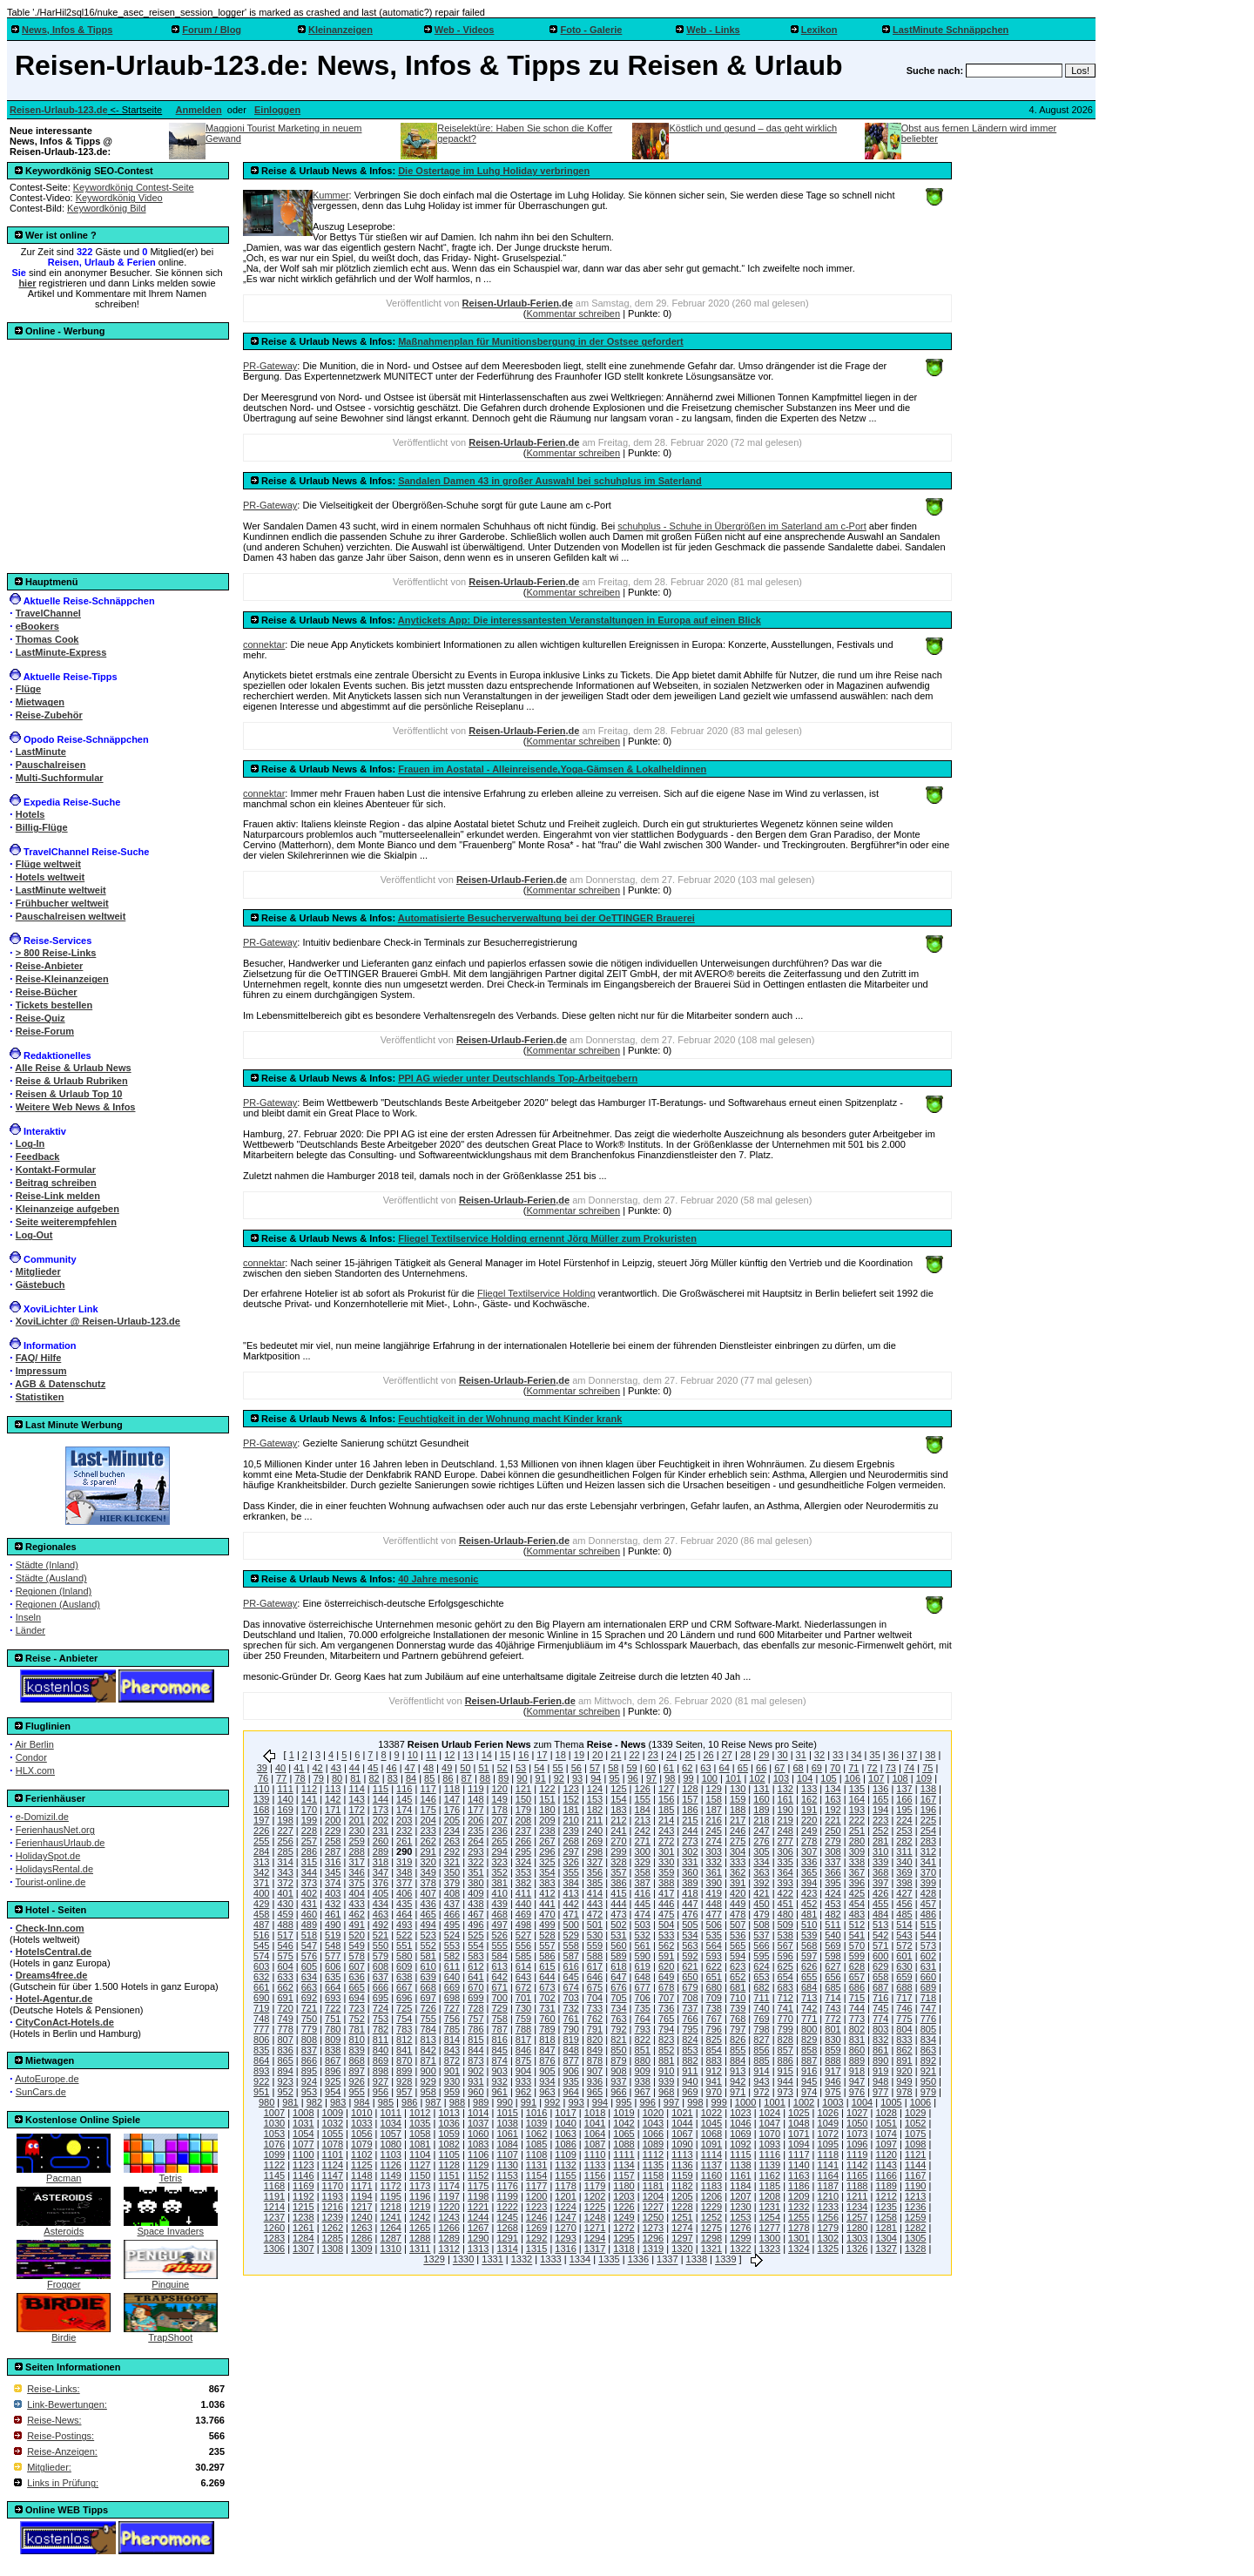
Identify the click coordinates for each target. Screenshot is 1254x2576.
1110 (594, 2154)
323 (499, 1862)
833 (904, 2039)
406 (404, 1893)
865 (285, 2060)
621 (690, 1966)
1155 (565, 2175)
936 (595, 2081)
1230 (740, 2207)
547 (309, 1945)
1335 (608, 2260)
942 (737, 2081)
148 (475, 1799)
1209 (798, 2196)
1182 (681, 2186)
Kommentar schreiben (573, 313)
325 (547, 1862)
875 (523, 2060)
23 (653, 1755)
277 (785, 1841)
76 (263, 1778)
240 (595, 1830)
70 (835, 1768)
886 (785, 2060)
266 (523, 1841)
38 (930, 1755)
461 (332, 1914)
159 (737, 1799)
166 (904, 1799)
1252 (711, 2217)
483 (857, 1914)
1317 (594, 2248)
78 (299, 1778)
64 (724, 1768)
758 (499, 2018)
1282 (915, 2227)
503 (643, 1924)
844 (475, 2050)
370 (928, 1872)
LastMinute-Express (61, 652)
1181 (653, 2186)
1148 (361, 2175)
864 (261, 2060)
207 (499, 1820)
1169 (303, 2186)
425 (857, 1893)
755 (427, 2018)
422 (785, 1893)
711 (761, 1998)
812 (404, 2039)
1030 (274, 2123)
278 (809, 1841)
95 (614, 1778)
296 (547, 1851)
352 (499, 1872)
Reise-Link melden (58, 1195)
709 (714, 1998)
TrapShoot (171, 2333)
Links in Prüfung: (62, 2483)
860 (857, 2050)
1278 (798, 2227)
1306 (274, 2248)
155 (643, 1799)
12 (449, 1755)
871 (427, 2060)
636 (356, 1977)
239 (571, 1830)
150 (523, 1799)
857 (785, 2050)
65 (743, 1768)
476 (690, 1914)
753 (380, 2018)
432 (332, 1903)
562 (666, 1945)
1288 (419, 2238)
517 (285, 1935)
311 (904, 1851)
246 (737, 1830)
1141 (828, 2165)
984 (361, 2102)
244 (690, 1830)
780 (332, 2029)
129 (714, 1789)
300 (643, 1851)
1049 (828, 2123)
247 (761, 1830)
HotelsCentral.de (53, 1951)
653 (761, 1977)
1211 (856, 2196)
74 (909, 1768)
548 (332, 1945)
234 (452, 1830)
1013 (448, 2112)
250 (832, 1830)
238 (547, 1830)
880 (643, 2060)
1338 (696, 2260)
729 (499, 2008)
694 (356, 1998)
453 (832, 1903)
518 (309, 1935)
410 (499, 1893)
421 (761, 1893)
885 (761, 2060)
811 (380, 2039)
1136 (681, 2165)
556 (523, 1945)
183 (618, 1809)
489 (309, 1924)
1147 (332, 2175)
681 (737, 1987)
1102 (361, 2154)
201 (356, 1820)
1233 (828, 2207)
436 (427, 1903)
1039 (536, 2123)
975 (832, 2092)
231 (380, 1830)
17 (541, 1755)
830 (832, 2039)
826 (737, 2039)
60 (650, 1768)
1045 (711, 2123)
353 (523, 1872)
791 (595, 2029)
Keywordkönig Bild (106, 208)
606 (332, 1966)
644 (547, 1977)
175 (427, 1809)
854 (714, 2050)
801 (832, 2029)
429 (261, 1903)
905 (547, 2071)
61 (669, 1768)
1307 (303, 2248)
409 (475, 1893)
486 (928, 1914)
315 (309, 1862)
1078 (332, 2144)
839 (356, 2050)
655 (809, 1977)
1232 (798, 2207)
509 (785, 1924)
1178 (565, 2186)
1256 (828, 2217)
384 (571, 1883)
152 (571, 1799)
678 (666, 1987)
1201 (565, 2196)
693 (332, 1998)
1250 (653, 2217)
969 (690, 2092)
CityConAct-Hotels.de (65, 2022)
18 (561, 1755)
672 (523, 1987)
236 (499, 1830)
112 (309, 1789)
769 (761, 2018)
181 (571, 1809)
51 (484, 1768)
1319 (653, 2248)
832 (880, 2039)
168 (261, 1809)
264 (475, 1841)
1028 (885, 2112)
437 (452, 1903)
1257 (856, 2217)
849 (595, 2050)
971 (737, 2092)
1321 (711, 2248)
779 (309, 2029)
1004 (862, 2102)
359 (666, 1872)
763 (618, 2018)
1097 (885, 2144)
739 (737, 2008)
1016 (536, 2112)
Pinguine (171, 2279)
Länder (30, 1630)
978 (904, 2092)
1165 (856, 2175)
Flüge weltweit (48, 864)
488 (285, 1924)
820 (595, 2039)
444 (618, 1903)
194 (880, 1809)
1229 (711, 2207)
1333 (550, 2260)
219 (785, 1820)
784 (427, 2029)
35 (875, 1755)
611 (452, 1966)
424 (832, 1893)
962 (523, 2092)
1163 (798, 2175)
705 (618, 1998)
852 (666, 2050)
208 (523, 1820)
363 (761, 1872)
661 (261, 1987)
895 (309, 2071)
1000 (745, 2102)
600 (880, 1956)
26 (708, 1755)
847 (547, 2050)
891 (904, 2060)
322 (475, 1862)
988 (457, 2102)
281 (880, 1841)
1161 (740, 2175)
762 (595, 2018)
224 (904, 1820)
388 (666, 1883)
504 (666, 1924)
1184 (740, 2186)
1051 (885, 2123)
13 (467, 1755)
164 (857, 1799)
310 (880, 1851)
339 (880, 1862)
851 (643, 2050)
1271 (594, 2227)
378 (427, 1883)
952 (285, 2092)
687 (880, 1987)
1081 (419, 2144)
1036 (448, 2123)
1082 (448, 2144)
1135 (653, 2165)
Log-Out (34, 1235)
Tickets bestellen (54, 1005)
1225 (594, 2207)
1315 (536, 2248)
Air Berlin (34, 1744)
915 (785, 2071)
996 (647, 2102)
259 (356, 1841)
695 (380, 1998)
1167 (915, 2175)
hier (27, 283)
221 (832, 1820)
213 (643, 1820)
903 (499, 2071)
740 (761, 2008)
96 (633, 1778)
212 (618, 1820)
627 (832, 1966)
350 (452, 1872)
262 (427, 1841)
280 (857, 1841)
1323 (769, 2248)
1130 (506, 2165)
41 (298, 1768)
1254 (769, 2217)
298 (595, 1851)
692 (309, 1998)
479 (761, 1914)
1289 (448, 2238)
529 (571, 1935)
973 (785, 2092)
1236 (915, 2207)
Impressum (41, 1371)
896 (332, 2071)
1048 (798, 2123)
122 (547, 1789)
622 (714, 1966)
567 (785, 1945)
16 (523, 1755)
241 (618, 1830)
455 (880, 1903)
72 (871, 1768)
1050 (856, 2123)
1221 (478, 2207)
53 (521, 1768)
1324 (798, 2248)
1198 (478, 2196)
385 (595, 1883)
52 (502, 1768)
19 (579, 1755)
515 (928, 1924)
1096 (856, 2144)
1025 (798, 2112)
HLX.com (35, 1770)
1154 (536, 2175)
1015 (506, 2112)
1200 (536, 2196)
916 (809, 2071)
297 (571, 1851)
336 (809, 1862)
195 (904, 1809)
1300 (769, 2238)
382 (523, 1883)
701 (523, 1998)
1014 (478, 2112)
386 (618, 1883)
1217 (361, 2207)
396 (857, 1883)
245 (714, 1830)
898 (380, 2071)
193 (857, 1809)
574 (261, 1956)
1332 (521, 2260)
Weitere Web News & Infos (76, 1107)
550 (380, 1945)
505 (690, 1924)
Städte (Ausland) (51, 1578)
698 (452, 1998)
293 (475, 1851)
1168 (274, 2186)
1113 (681, 2154)
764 (643, 2018)
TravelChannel (48, 613)
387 (643, 1883)
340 (904, 1862)
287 (332, 1851)
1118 (828, 2154)
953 (309, 2092)
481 (809, 1914)
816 (499, 2039)
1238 (303, 2217)
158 (714, 1799)
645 (571, 1977)
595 (761, 1956)
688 (904, 1987)
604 (285, 1966)
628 (857, 1966)
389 (690, 1883)
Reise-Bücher (47, 992)
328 (618, 1862)
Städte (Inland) (47, 1565)
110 (261, 1789)
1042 (623, 2123)
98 (669, 1778)
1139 (769, 2165)
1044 (681, 2123)
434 (380, 1903)
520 (356, 1935)
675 (595, 1987)
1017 (565, 2112)
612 (475, 1966)
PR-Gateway (270, 366)
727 (452, 2008)
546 (285, 1945)
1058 (419, 2133)
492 (380, 1924)
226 (261, 1830)
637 (380, 1977)
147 (452, 1799)
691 (285, 1998)
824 (690, 2039)
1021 (681, 2112)
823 (666, 2039)
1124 (332, 2165)
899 (404, 2071)
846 (523, 2050)
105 (828, 1778)
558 (571, 1945)
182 (595, 1809)
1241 (391, 2217)
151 (547, 1799)
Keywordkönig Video (119, 197)
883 (714, 2060)
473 (618, 1914)
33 (838, 1755)
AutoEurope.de (46, 2079)
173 (380, 1809)
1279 (828, 2227)
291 (427, 1851)
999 (718, 2102)
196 (928, 1809)
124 (595, 1789)
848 (571, 2050)
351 (475, 1872)
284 (261, 1851)
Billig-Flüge (42, 827)
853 (690, 2050)
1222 (506, 2207)
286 (309, 1851)
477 (714, 1914)
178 (499, 1809)
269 (595, 1841)
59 (631, 1768)
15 (505, 1755)
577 (332, 1956)
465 (427, 1914)
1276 (740, 2227)
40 (280, 1768)
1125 (361, 2165)
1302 (828, 2238)
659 (904, 1977)
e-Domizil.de (42, 1816)
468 (499, 1914)
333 (737, 1862)
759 (523, 2018)
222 (857, 1820)
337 (832, 1862)
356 (595, 1872)
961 (499, 2092)
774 (880, 2018)
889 (857, 2060)
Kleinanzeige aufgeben (67, 1209)
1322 (740, 2248)
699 (475, 1998)
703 (571, 1998)
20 (597, 1755)
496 (475, 1924)
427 (904, 1893)
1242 (419, 2217)
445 (643, 1903)
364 (785, 1872)
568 (809, 1945)
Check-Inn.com (50, 1928)
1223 (536, 2207)
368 (880, 1872)
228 (309, 1830)
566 (761, 1945)
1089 (653, 2144)
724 (380, 2008)
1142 (856, 2165)
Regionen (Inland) (53, 1591)
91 (541, 1778)
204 (427, 1820)
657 (857, 1977)
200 (332, 1820)
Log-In (30, 1143)
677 (643, 1987)
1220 (448, 2207)
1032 (332, 2123)
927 (380, 2081)
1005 (890, 2102)
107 (876, 1778)
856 (761, 2050)
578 (356, 1956)
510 (809, 1924)
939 (666, 2081)
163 (832, 1799)
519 (332, 1935)
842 (427, 2050)
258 (332, 1841)
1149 (391, 2175)
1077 (303, 2144)
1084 (506, 2144)
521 (380, 1935)
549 (356, 1945)
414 (595, 1893)
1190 (915, 2186)
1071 (798, 2133)
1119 (856, 2154)
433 (356, 1903)
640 (452, 1977)
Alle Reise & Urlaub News (73, 1067)
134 (832, 1789)
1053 (274, 2133)
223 (880, 1820)
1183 (711, 2186)
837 (309, 2050)
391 (737, 1883)
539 (809, 1935)
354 (547, 1872)
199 (309, 1820)
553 (452, 1945)
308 (832, 1851)
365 (809, 1872)
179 (523, 1809)
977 (880, 2092)
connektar (264, 644)
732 (571, 2008)
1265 (419, 2227)
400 (261, 1893)
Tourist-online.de (51, 1882)
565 (737, 1945)
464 (404, 1914)
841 (404, 2050)
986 (409, 2102)
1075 (915, 2133)
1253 (740, 2217)
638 (404, 1977)
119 (475, 1789)
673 (547, 1987)
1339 (725, 2260)
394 (809, 1883)
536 (737, 1935)
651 (714, 1977)
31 (801, 1755)
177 (475, 1809)
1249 (623, 2217)
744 (857, 2008)
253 (904, 1830)
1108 (536, 2154)
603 (261, 1966)
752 (356, 2018)
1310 (391, 2248)
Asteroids (64, 2226)
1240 (361, 2217)
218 (761, 1820)
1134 (623, 2165)
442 (571, 1903)
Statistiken (40, 1397)
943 (761, 2081)
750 (309, 2018)
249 (809, 1830)
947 (857, 2081)
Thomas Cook (47, 639)
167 (928, 1799)
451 (785, 1903)
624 (761, 1966)
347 (380, 1872)
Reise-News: (54, 2420)
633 (285, 1977)
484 (880, 1914)
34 (856, 1755)
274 (714, 1841)
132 (785, 1789)
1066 (653, 2133)
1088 (623, 2144)
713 (809, 1998)
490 (332, 1924)
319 (404, 1862)
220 (809, 1820)
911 (690, 2071)
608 (380, 1966)
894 (285, 2071)
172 (356, 1809)
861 (880, 2050)
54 (539, 1768)
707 (666, 1998)
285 (285, 1851)
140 (285, 1799)
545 (261, 1945)
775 (904, 2018)
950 (928, 2081)
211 (595, 1820)
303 (714, 1851)
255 (261, 1841)
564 (714, 1945)
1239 (332, 2217)
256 (285, 1841)
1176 (506, 2186)
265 (499, 1841)
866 (309, 2060)
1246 (536, 2217)
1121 (915, 2154)
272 (666, 1841)
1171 (361, 2186)
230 (356, 1830)
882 (690, 2060)
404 (356, 1893)
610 (427, 1966)
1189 (885, 2186)
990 (504, 2102)
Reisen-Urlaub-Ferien (510, 303)
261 (404, 1841)
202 (380, 1820)
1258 (885, 2217)
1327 (885, 2248)
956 (380, 2092)
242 (643, 1830)
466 (452, 1914)
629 (880, 1966)
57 (595, 1768)
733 (595, 2008)
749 (285, 2018)
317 (356, 1862)
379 (452, 1883)
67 (779, 1768)
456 (904, 1903)
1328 (915, 2248)
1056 (361, 2133)
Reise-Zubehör (49, 715)
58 (613, 1768)
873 (475, 2060)
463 (380, 1914)
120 (499, 1789)
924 (309, 2081)
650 (690, 1977)
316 (332, 1862)
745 (880, 2008)
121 (523, 1789)
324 (523, 1862)
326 (571, 1862)
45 (372, 1768)
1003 (832, 2102)
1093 (769, 2144)
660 (928, 1977)
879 (618, 2060)
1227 (653, 2207)
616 (571, 1966)
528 (547, 1935)
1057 (391, 2133)
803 (880, 2029)
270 (618, 1841)
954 (332, 2092)
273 (690, 1841)
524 (452, 1935)
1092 (740, 2144)
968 (666, 2092)
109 (924, 1778)
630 (904, 1966)
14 (487, 1755)
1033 (361, 2123)
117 (427, 1789)
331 (690, 1862)
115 (380, 1789)
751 (332, 2018)
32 (819, 1755)
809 (332, 2039)
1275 (711, 2227)
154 (618, 1799)
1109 (565, 2154)
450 (761, 1903)
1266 (448, 2227)
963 (547, 2092)
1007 (274, 2112)
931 (475, 2081)
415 (618, 1893)
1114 (711, 2154)
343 (285, 1872)
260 (380, 1841)
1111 (623, 2154)
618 (618, 1966)
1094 (798, 2144)
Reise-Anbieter (50, 966)
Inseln (28, 1617)
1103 (391, 2154)
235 (475, 1830)
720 (285, 2008)
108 (899, 1778)
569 (832, 1945)
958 (427, 2092)
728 (475, 2008)
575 (285, 1956)
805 (928, 2029)
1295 (623, 2238)
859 (832, 2050)
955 (356, 2092)
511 (832, 1924)
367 (857, 1872)
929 (427, 2081)
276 (761, 1841)
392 (761, 1883)
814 (452, 2039)
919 (880, 2071)
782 (380, 2029)
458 (261, 1914)
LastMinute (41, 751)
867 (332, 2060)
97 (651, 1778)
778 (285, 2029)
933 (523, 2081)
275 (737, 1841)
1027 (856, 2112)
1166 (885, 2175)
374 (332, 1883)
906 (571, 2071)
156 (666, 1799)
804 (904, 2029)
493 (404, 1924)
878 (595, 2060)
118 (452, 1789)
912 (714, 2071)
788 (523, 2029)
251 (857, 1830)
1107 (506, 2154)
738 (714, 2008)
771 (809, 2018)
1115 (740, 2154)
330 (666, 1862)
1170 (332, 2186)
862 (904, 2050)
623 (737, 1966)
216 (714, 1820)
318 (380, 1862)
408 (452, 1893)
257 (309, 1841)
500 (571, 1924)
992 (552, 2102)
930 (452, 2081)
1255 (798, 2217)
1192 (303, 2196)
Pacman (64, 2173)
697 (427, 1998)
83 (393, 1778)
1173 (419, 2186)
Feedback (38, 1156)
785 (452, 2029)
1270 (565, 2227)
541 (857, 1935)
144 (380, 1799)
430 (285, 1903)
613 (499, 1966)
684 (809, 1987)
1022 (711, 2112)
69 (817, 1768)
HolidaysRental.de (54, 1869)
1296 (653, 2238)
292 (452, 1851)
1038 (506, 2123)
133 (809, 1789)
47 (410, 1768)
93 (577, 1778)
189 (761, 1809)
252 (880, 1830)
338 (857, 1862)
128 (690, 1789)
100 (710, 1778)
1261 (303, 2227)
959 (452, 2092)
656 (832, 1977)
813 (427, 2039)
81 (355, 1778)
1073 (856, 2133)
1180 (623, 2186)
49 (447, 1768)
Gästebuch (40, 1284)
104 (804, 1778)
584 (499, 1956)
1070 (769, 2133)
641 (475, 1977)
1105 (448, 2154)
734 (618, 2008)
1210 (828, 2196)
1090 (681, 2144)
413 (571, 1893)
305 (761, 1851)
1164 (828, 2175)
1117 (798, 2154)
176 (452, 1809)
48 (428, 1768)
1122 (274, 2165)
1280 (856, 2227)
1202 (594, 2196)
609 (404, 1966)
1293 (565, 2238)
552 (427, 1945)
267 (547, 1841)
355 (571, 1872)
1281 (885, 2227)
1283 (274, 2238)
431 (309, 1903)
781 (356, 2029)
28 (745, 1755)
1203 (623, 2196)
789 (547, 2029)
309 (857, 1851)
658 (880, 1977)
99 (688, 1778)
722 (332, 2008)
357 (618, 1872)
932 (499, 2081)
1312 (448, 2248)
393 (785, 1883)
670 (475, 1987)
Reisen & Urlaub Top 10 (69, 1094)
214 (666, 1820)
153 (595, 1799)
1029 (915, 2112)
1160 (711, 2175)
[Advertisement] (118, 451)
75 (927, 1768)
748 (261, 2018)
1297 (681, 2238)
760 (547, 2018)
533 (666, 1935)
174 (404, 1809)
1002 (803, 2102)
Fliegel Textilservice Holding (536, 1293)
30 (782, 1755)
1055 (332, 2133)
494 (427, 1924)
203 (404, 1820)
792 (618, 2029)
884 (737, 2060)
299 (618, 1851)
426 (880, 1893)
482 (832, 1914)
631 (928, 1966)
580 (404, 1956)
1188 (856, 2186)
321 (452, 1862)
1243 (448, 2217)
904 (523, 2071)
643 (523, 1977)
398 (904, 1883)
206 (475, 1820)
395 (832, 1883)
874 (499, 2060)
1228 (681, 2207)
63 (705, 1768)
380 (475, 1883)
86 (447, 1778)
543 (904, 1935)
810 (356, 2039)
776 (928, 2018)
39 (262, 1768)
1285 (332, 2238)
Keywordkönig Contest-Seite (133, 187)
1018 (594, 2112)
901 (452, 2071)
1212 (885, 2196)
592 (690, 1956)
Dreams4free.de (52, 1975)
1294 (594, 2238)
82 (373, 1778)
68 (797, 1768)
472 (595, 1914)
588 (595, 1956)
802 (857, 2029)
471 (571, 1914)
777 (261, 2029)
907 (595, 2071)
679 (690, 1987)
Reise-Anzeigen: (62, 2451)
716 (880, 1998)
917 (832, 2071)
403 (332, 1893)
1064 (594, 2133)
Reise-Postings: (60, 2436)
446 (666, 1903)
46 (391, 1768)
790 (571, 2029)
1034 (391, 2123)
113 (332, 1789)
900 (427, 2071)
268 (571, 1841)
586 (547, 1956)
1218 (391, 2207)
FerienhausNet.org (55, 1829)
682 (761, 1987)
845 (499, 2050)
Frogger (64, 2279)
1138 (740, 2165)
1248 (594, 2217)
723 (356, 2008)
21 (615, 1755)
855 (737, 2050)
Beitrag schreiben (56, 1182)
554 (475, 1945)
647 (618, 1977)
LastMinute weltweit (61, 890)
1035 (419, 2123)
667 (404, 1987)
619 (643, 1966)
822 (643, 2039)
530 (595, 1935)
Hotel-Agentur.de (54, 1998)
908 (618, 2071)
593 (714, 1956)
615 (547, 1966)
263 (452, 1841)
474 (643, 1914)
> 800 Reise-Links (56, 952)
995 (623, 2102)
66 (761, 1768)
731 (547, 2008)
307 (809, 1851)
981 (290, 2102)
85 (429, 1778)
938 (643, 2081)
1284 (303, 2238)
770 (785, 2018)
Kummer (331, 195)
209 (547, 1820)
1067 (681, 2133)
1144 (915, 2165)
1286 (361, 2238)
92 (559, 1778)
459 (285, 1914)
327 (595, 1862)
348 (404, 1872)
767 (714, 2018)
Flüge (28, 689)
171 (332, 1809)
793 (643, 2029)
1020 (653, 2112)
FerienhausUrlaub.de (60, 1843)
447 (690, 1903)
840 (380, 2050)
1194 (361, 2196)
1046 (740, 2123)
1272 (623, 2227)
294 (499, 1851)
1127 (419, 2165)
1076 (274, 2144)
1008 (303, 2112)
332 (714, 1862)
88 (485, 1778)
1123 (303, 2165)
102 (757, 1778)
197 (261, 1820)
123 (571, 1789)
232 (404, 1830)
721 (309, 2008)
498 (523, 1924)
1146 (303, 2175)
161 (785, 1799)
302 (690, 1851)
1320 (681, 2248)
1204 (653, 2196)
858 (809, 2050)
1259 (915, 2217)
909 (643, 2071)
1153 (506, 2175)
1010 (361, 2112)
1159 (681, 2175)
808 (309, 2039)
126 (643, 1789)
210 (571, 1820)
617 (595, 1966)
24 (671, 1755)
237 (523, 1830)
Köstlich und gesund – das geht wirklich (753, 128)
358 (643, 1872)
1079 (361, 2144)
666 (380, 1987)
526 (499, 1935)
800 (809, 2029)
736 (666, 2008)
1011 (391, 2112)
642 (499, 1977)
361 (714, 1872)
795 (690, 2029)
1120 (885, 2154)
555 (499, 1945)
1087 (594, 2144)
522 (404, 1935)
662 (285, 1987)
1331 (492, 2260)
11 (431, 1755)
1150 (419, 2175)
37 (912, 1755)
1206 (711, 2196)
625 (785, 1966)
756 (452, 2018)
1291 (506, 2238)
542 (880, 1935)
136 (880, 1789)
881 (666, 2060)
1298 (711, 2238)
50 (465, 1768)
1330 (463, 2260)
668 (427, 1987)
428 (928, 1893)
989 (481, 2102)
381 (499, 1883)
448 (714, 1903)
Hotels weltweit (50, 877)
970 (714, 2092)
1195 (391, 2196)
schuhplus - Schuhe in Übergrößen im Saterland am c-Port (741, 526)
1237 (274, 2217)
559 (595, 1945)
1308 (332, 2248)
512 (857, 1924)
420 (737, 1893)
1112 (653, 2154)
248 (785, 1830)
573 (928, 1945)
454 (857, 1903)
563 (690, 1945)
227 (285, 1830)
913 (737, 2071)
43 (336, 1768)
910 (666, 2071)
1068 (711, 2133)
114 (356, 1789)
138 (928, 1789)
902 (475, 2071)
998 (695, 2102)
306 (785, 1851)
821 (618, 2039)
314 (285, 1862)
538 (785, 1935)
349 (427, 1872)
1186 (798, 2186)
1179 (594, 2186)
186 (690, 1809)
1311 (419, 2248)
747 (928, 2008)
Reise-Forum (45, 1031)
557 (547, 1945)
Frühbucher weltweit (62, 903)
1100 (303, 2154)
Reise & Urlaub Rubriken (72, 1081)
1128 (448, 2165)
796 (714, 2029)
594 (737, 1956)
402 (309, 1893)
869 (380, 2060)
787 (499, 2029)
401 (285, 1893)
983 (338, 2102)
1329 (433, 2260)
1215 (303, 2207)
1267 (478, 2227)
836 (285, 2050)
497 (499, 1924)
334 (761, 1862)
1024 (769, 2112)
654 (785, 1977)
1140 (798, 2165)
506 (714, 1924)
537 (761, 1935)
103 (781, 1778)
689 (928, 1987)
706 (643, 1998)
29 (763, 1755)
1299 (740, 2238)
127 (666, 1789)
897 (356, 2071)
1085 (536, 2144)
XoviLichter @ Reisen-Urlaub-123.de (98, 1321)
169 (285, 1809)
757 (475, 2018)
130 (737, 1789)
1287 (391, 2238)
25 (689, 1755)
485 (904, 1914)
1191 (274, 2196)
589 (618, 1956)
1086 (565, 2144)
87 (467, 1778)
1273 (653, 2227)
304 (737, 1851)
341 (928, 1862)
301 (666, 1851)
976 (857, 2092)
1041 (594, 2123)
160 (761, 1799)
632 (261, 1977)
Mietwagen (40, 702)
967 (643, 2092)
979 (928, 2092)
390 (714, 1883)
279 (832, 1841)
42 (317, 1768)
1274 (681, 2227)
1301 (798, 2238)
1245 (506, 2217)
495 (452, 1924)
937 (618, 2081)
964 (571, 2092)
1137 (711, 2165)
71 (853, 1768)
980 (266, 2102)
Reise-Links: (53, 2389)
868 (356, 2060)
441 (547, 1903)
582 (452, 1956)
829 (809, 2039)
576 (309, 1956)
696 (404, 1998)
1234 (856, 2207)
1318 (623, 2248)
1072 (828, 2133)
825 (714, 2039)
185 (666, 1809)
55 (557, 1768)
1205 (681, 2196)
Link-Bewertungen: (67, 2404)
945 (809, 2081)
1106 (478, 2154)
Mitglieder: (49, 2467)
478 (737, 1914)
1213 (915, 2196)
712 (785, 1998)
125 (618, 1789)
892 (928, 2060)
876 (547, 2060)
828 (785, 2039)
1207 (740, 2196)
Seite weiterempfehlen (66, 1222)
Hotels (30, 814)
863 (928, 2050)
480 (785, 1914)
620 (666, 1966)
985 (386, 2102)
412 (547, 1893)
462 (356, 1914)
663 (309, 1987)
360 (690, 1872)
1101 (332, 2154)
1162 (769, 2175)
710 (737, 1998)
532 (643, 1935)
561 (643, 1945)
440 (523, 1903)
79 (319, 1778)
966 (618, 2092)
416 (643, 1893)
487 (261, 1924)
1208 (769, 2196)
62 (687, 1768)
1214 (274, 2207)
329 (643, 1862)
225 (928, 1820)
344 (309, 1872)
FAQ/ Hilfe (39, 1357)
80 (337, 1778)
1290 (478, 2238)
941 (714, 2081)
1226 (623, 2207)
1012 (419, 2112)
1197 (448, 2196)
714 (832, 1998)
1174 (448, 2186)
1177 (536, 2186)
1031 (303, 2123)
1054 (303, 2133)
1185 (769, 2186)
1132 (565, 2165)
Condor (31, 1757)
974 (809, 2092)
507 (737, 1924)
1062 (536, 2133)
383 (547, 1883)
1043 (653, 2123)
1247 (565, 2217)
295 (523, 1851)
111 (285, 1789)
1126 (391, 2165)
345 (332, 1872)
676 (618, 1987)
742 (809, 2008)
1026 (828, 2112)
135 (857, 1789)
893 (261, 2071)
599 (857, 1956)
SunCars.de (41, 2092)
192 (832, 1809)
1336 (638, 2260)
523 (427, 1935)
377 (404, 1883)
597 (809, 1956)
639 (427, 1977)
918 (857, 2071)
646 (595, 1977)
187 (714, 1809)
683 (785, 1987)
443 (595, 1903)
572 (904, 1945)
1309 (361, 2248)
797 (737, 2029)
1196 (419, 2196)
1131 (536, 2165)
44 (354, 1768)
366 (832, 1872)
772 (832, 2018)
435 (404, 1903)
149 (499, 1799)
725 (404, 2008)
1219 (419, 2207)
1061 (506, 2133)
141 (309, 1799)
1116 (769, 2154)
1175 (478, 2186)
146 (427, 1799)
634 (309, 1977)
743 (832, 2008)
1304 (885, 2238)
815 (475, 2039)
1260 (274, 2227)
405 (380, 1893)
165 (880, 1799)
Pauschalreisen (51, 764)
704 (595, 1998)
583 (475, 1956)
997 (671, 2102)
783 (404, 2029)
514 (904, 1924)
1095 (828, 2144)
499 (547, 1924)
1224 (565, 2207)
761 (571, 2018)
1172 (391, 2186)
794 (666, 2029)
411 (523, 1893)
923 (285, 2081)
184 (643, 1809)
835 (261, 2050)
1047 (769, 2123)
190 (785, 1809)
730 (523, 2008)
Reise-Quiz (40, 1018)
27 (727, 1755)
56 (576, 1768)
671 (499, 1987)
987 (433, 2102)
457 (928, 1903)
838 (332, 2050)
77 (281, 1778)
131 (761, 1789)
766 (690, 2018)
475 (666, 1914)
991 (528, 2102)
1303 (856, 2238)
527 (523, 1935)
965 (595, 2092)
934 (547, 2081)
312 (928, 1851)
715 (857, 1998)
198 (285, 1820)
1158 (653, 2175)
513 (880, 1924)
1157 (623, 2175)
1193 (332, 2196)
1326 (856, 2248)
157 (690, 1799)
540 (832, 1935)
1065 (623, 2133)
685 (832, 1987)
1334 (580, 2260)
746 (904, 2008)
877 (571, 2060)
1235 (885, 2207)
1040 (565, 2123)
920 (904, 2071)
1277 (769, 2227)
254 (928, 1830)
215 (690, 1820)
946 (832, 2081)
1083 (478, 2144)
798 (761, 2029)
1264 (391, 2227)
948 (880, 2081)
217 (737, 1820)
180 (547, 1809)
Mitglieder (38, 1271)
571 (880, 1945)
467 (475, 1914)
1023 (740, 2112)
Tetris (171, 2173)
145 (404, 1799)
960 (475, 2092)
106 (852, 1778)
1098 (915, 2144)
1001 (774, 2102)
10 (413, 1755)
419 (714, 1893)
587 (571, 1956)
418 (690, 1893)
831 (857, 2039)
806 (261, 2039)
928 (404, 2081)
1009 (332, 2112)
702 (547, 1998)
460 (309, 1914)
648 (643, 1977)
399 (928, 1883)
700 (499, 1998)
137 (904, 1789)
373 (309, 1883)
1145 (274, 2175)
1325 (828, 2248)
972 (761, 2092)
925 (332, 2081)
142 (332, 1799)
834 (928, 2039)
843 (452, 2050)
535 (714, 1935)
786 (475, 2029)
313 (261, 1862)
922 (261, 2081)
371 (261, 1883)
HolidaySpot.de (48, 1856)
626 (809, 1966)
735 (643, 2008)
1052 (915, 2123)
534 (690, 1935)
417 (666, 1893)
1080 (391, 2144)
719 (261, 2008)
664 (332, 1987)
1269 (536, 2227)
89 (503, 1778)
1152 (478, 2175)
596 (785, 1956)
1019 (623, 2112)
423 (809, 1893)
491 (356, 1924)
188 (737, 1809)
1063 (565, 2133)
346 (356, 1872)
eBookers (37, 626)
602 (928, 1956)
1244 (478, 2217)
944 (785, 2081)
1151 (448, 2175)
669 (452, 1987)
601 (904, 1956)
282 (904, 1841)
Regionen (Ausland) (58, 1604)
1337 (667, 2260)
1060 (478, 2133)
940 (690, 2081)
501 (595, 1924)
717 (904, 1998)
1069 (740, 2133)
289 (380, 1851)
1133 (594, 2165)
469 (523, 1914)
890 (880, 2060)
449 (737, 1903)
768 (737, 2018)
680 (714, 1987)
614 (523, 1966)
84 (411, 1778)
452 (809, 1903)
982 (314, 2102)
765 (666, 2018)
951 (261, 2092)
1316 (565, 2248)
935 (571, 2081)
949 (904, 2081)
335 (785, 1862)
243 (666, 1830)
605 (309, 1966)
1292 (536, 2238)
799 (785, 2029)
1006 (920, 2102)
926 (356, 2081)
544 (928, 1935)
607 (356, 1966)
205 (452, 1820)
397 (880, 1883)
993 (575, 2102)
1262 (332, 2227)
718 (928, 1998)
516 (261, 1935)
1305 (915, 2238)
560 (618, 1945)
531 (618, 1935)
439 (499, 1903)
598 (832, 1956)
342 (261, 1872)
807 (285, 2039)
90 (521, 1778)
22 (635, 1755)
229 (332, 1830)
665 (356, 1987)
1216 (332, 2207)
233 (427, 1830)
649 (666, 1977)
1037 (478, 2123)
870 (404, 2060)
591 (666, 1956)
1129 (478, 2165)
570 (857, 1945)
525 (475, 1935)
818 (547, 2039)
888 (832, 2060)
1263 (361, 2227)
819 (571, 2039)
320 (427, 1862)
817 (523, 2039)
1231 (769, 2207)
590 (643, 1956)
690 (261, 1998)
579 (380, 1956)
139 (261, 1799)
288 (356, 1851)
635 (332, 1977)
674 (571, 1987)
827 (761, 2039)
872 (452, 2060)
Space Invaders (171, 2226)
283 (928, 1841)
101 (733, 1778)
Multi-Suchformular (60, 777)
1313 (478, 2248)
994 (600, 2102)
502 (618, 1924)
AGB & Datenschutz (60, 1384)
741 (785, 2008)
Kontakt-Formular (56, 1169)
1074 (885, 2133)
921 (928, 2071)
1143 (885, 2165)
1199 (506, 2196)
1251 (681, 2217)
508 (761, 1924)
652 (737, 1977)
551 (404, 1945)
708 (690, 1998)
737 (690, 2008)
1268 (506, 2227)
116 (404, 1789)
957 (404, 2092)
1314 (506, 2248)
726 (427, 2008)
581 (427, 1956)
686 (857, 1987)
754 (404, 2018)
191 (809, 1809)
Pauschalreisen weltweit (71, 916)
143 (356, 1799)
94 (595, 1778)
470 (547, 1914)
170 (309, 1809)
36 (893, 1755)
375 (356, 1883)
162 (809, 1799)
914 (761, 2071)
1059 (448, 2133)
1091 (711, 2144)
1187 (828, 2186)
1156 (594, 2175)
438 (475, 1903)
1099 (274, 2154)
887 (809, 2060)
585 (523, 1956)
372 (285, 1883)
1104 (419, 2154)
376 (380, 1883)
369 (904, 1872)
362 (737, 1872)
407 (427, 1893)
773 (857, 2018)
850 (618, 2050)
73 (891, 1768)
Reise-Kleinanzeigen (62, 979)
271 (643, 1841)
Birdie (64, 2333)
